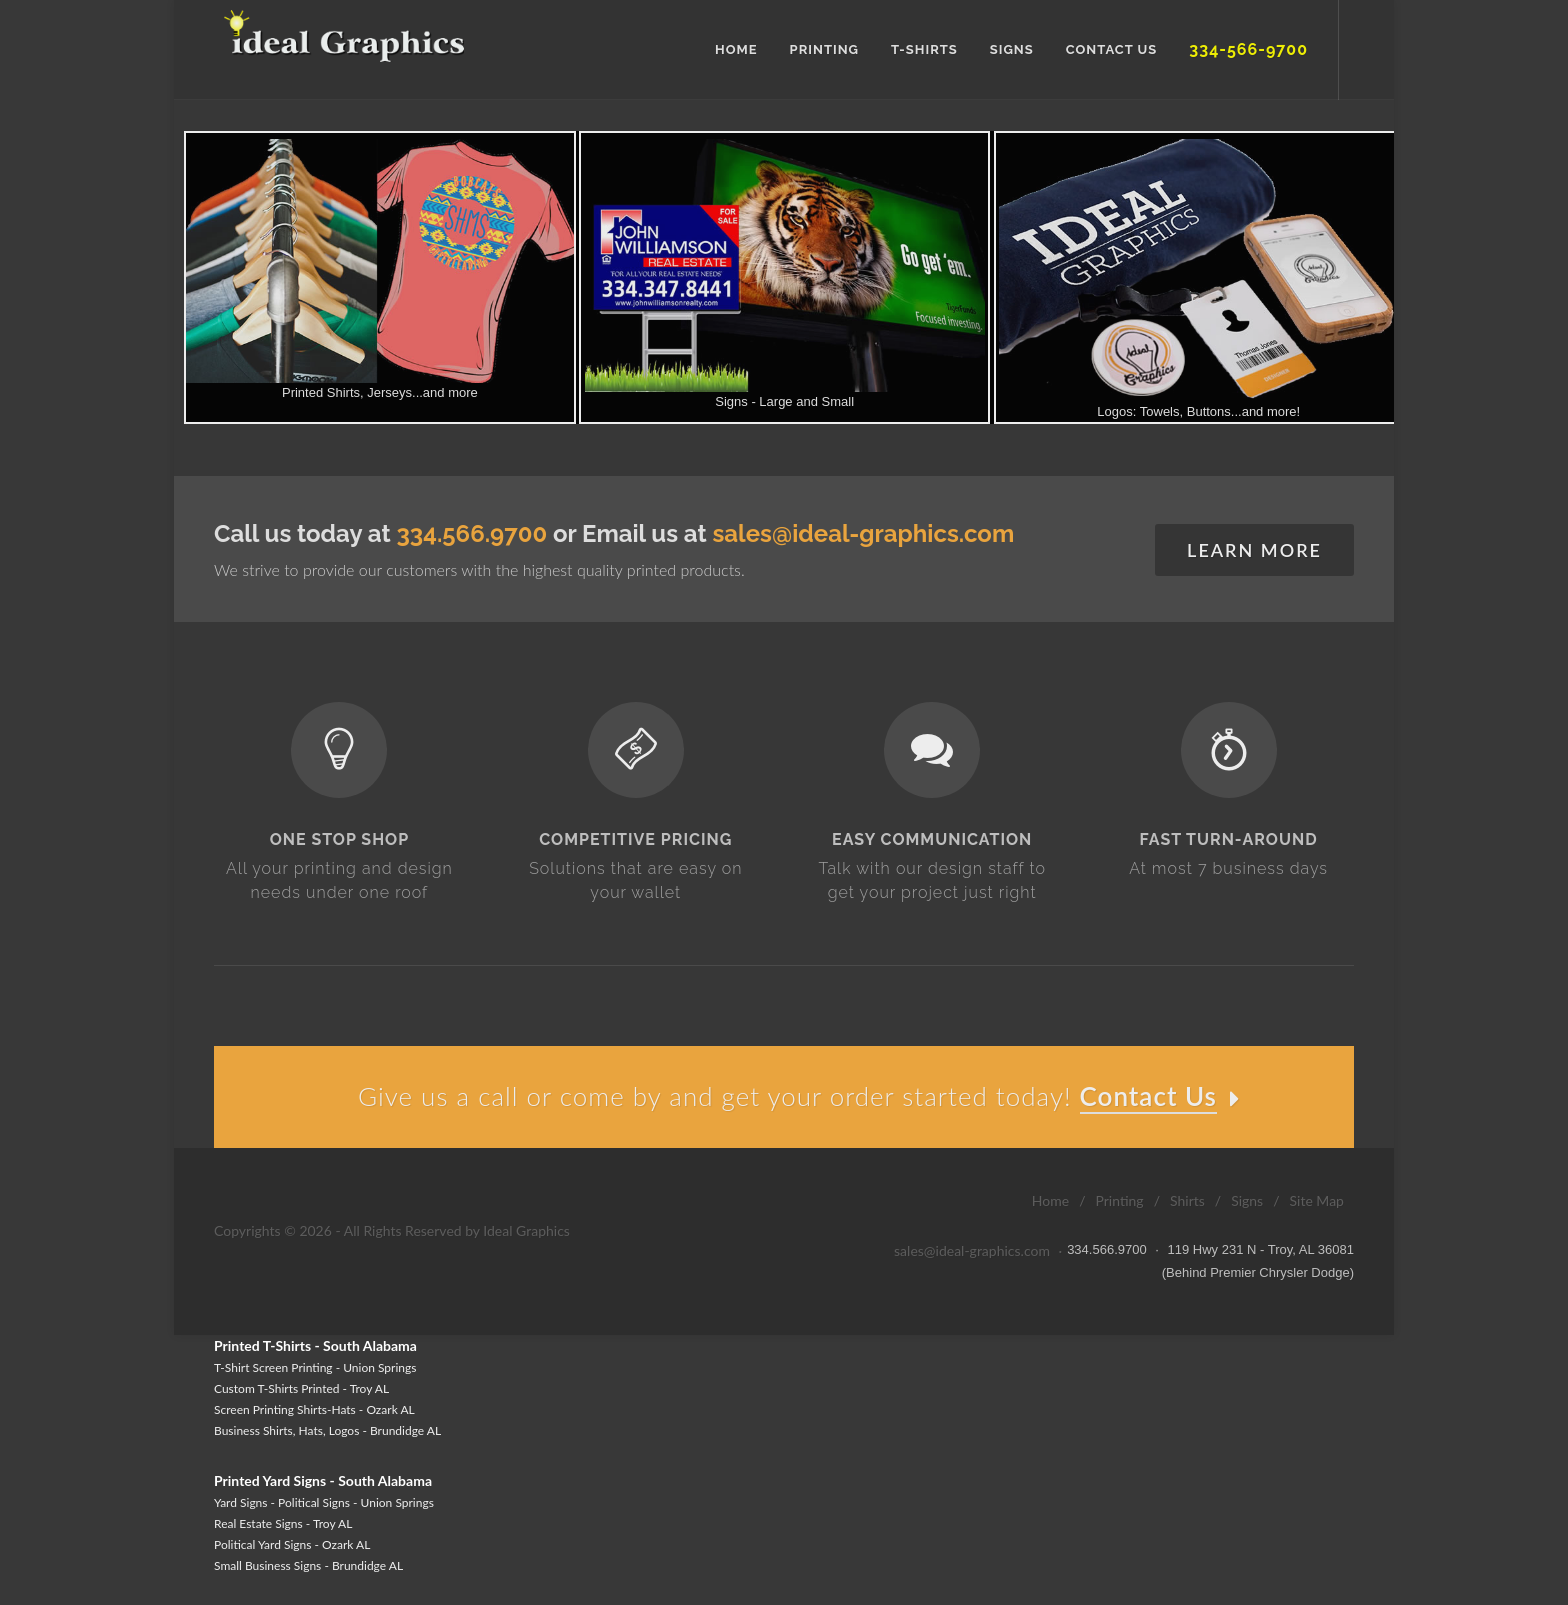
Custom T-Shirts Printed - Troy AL (301, 1388)
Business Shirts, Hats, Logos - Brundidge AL (327, 1430)
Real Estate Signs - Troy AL (283, 1523)
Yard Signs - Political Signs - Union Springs (324, 1502)
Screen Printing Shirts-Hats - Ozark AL (314, 1409)
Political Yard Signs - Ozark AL (292, 1544)
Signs (1247, 1200)
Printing (1119, 1200)
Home (1050, 1200)
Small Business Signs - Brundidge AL (308, 1565)
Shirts (1187, 1200)
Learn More (1254, 550)
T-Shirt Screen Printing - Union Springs (315, 1367)
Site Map (1317, 1200)
